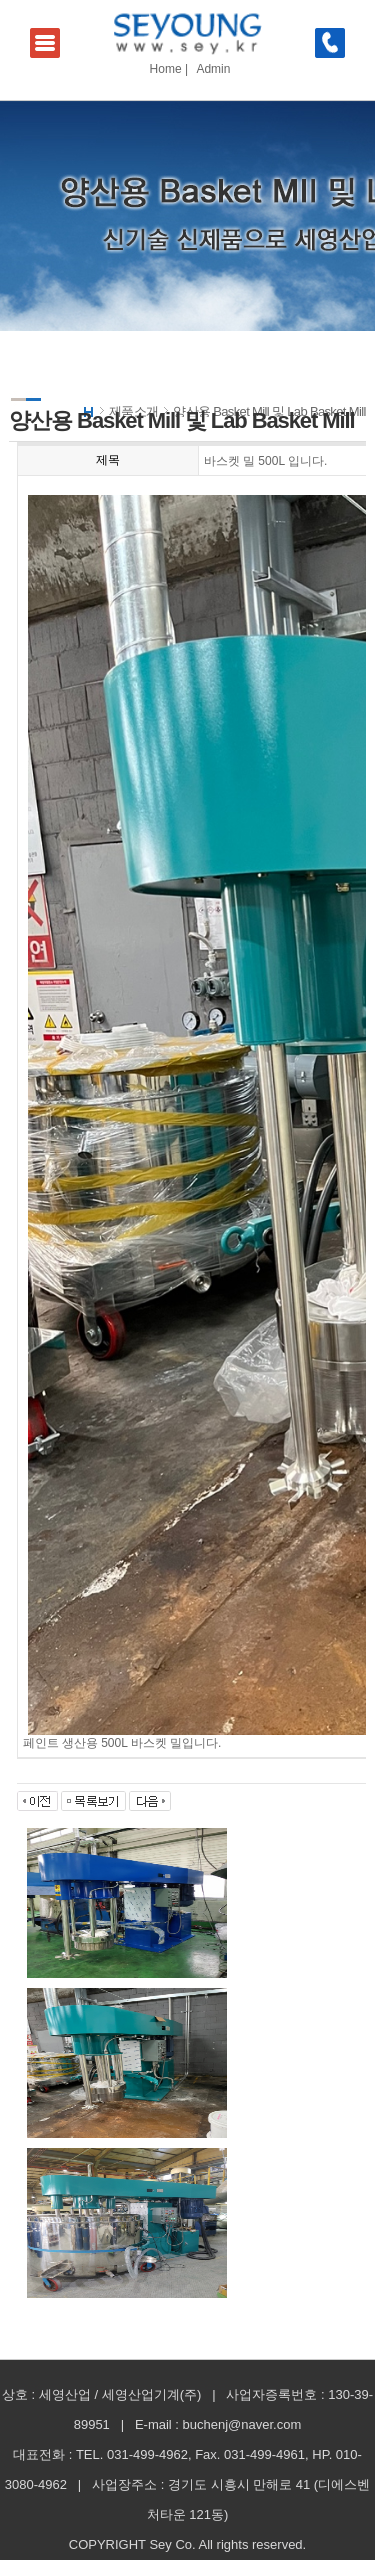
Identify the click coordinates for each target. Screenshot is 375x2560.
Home (166, 69)
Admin (213, 69)
